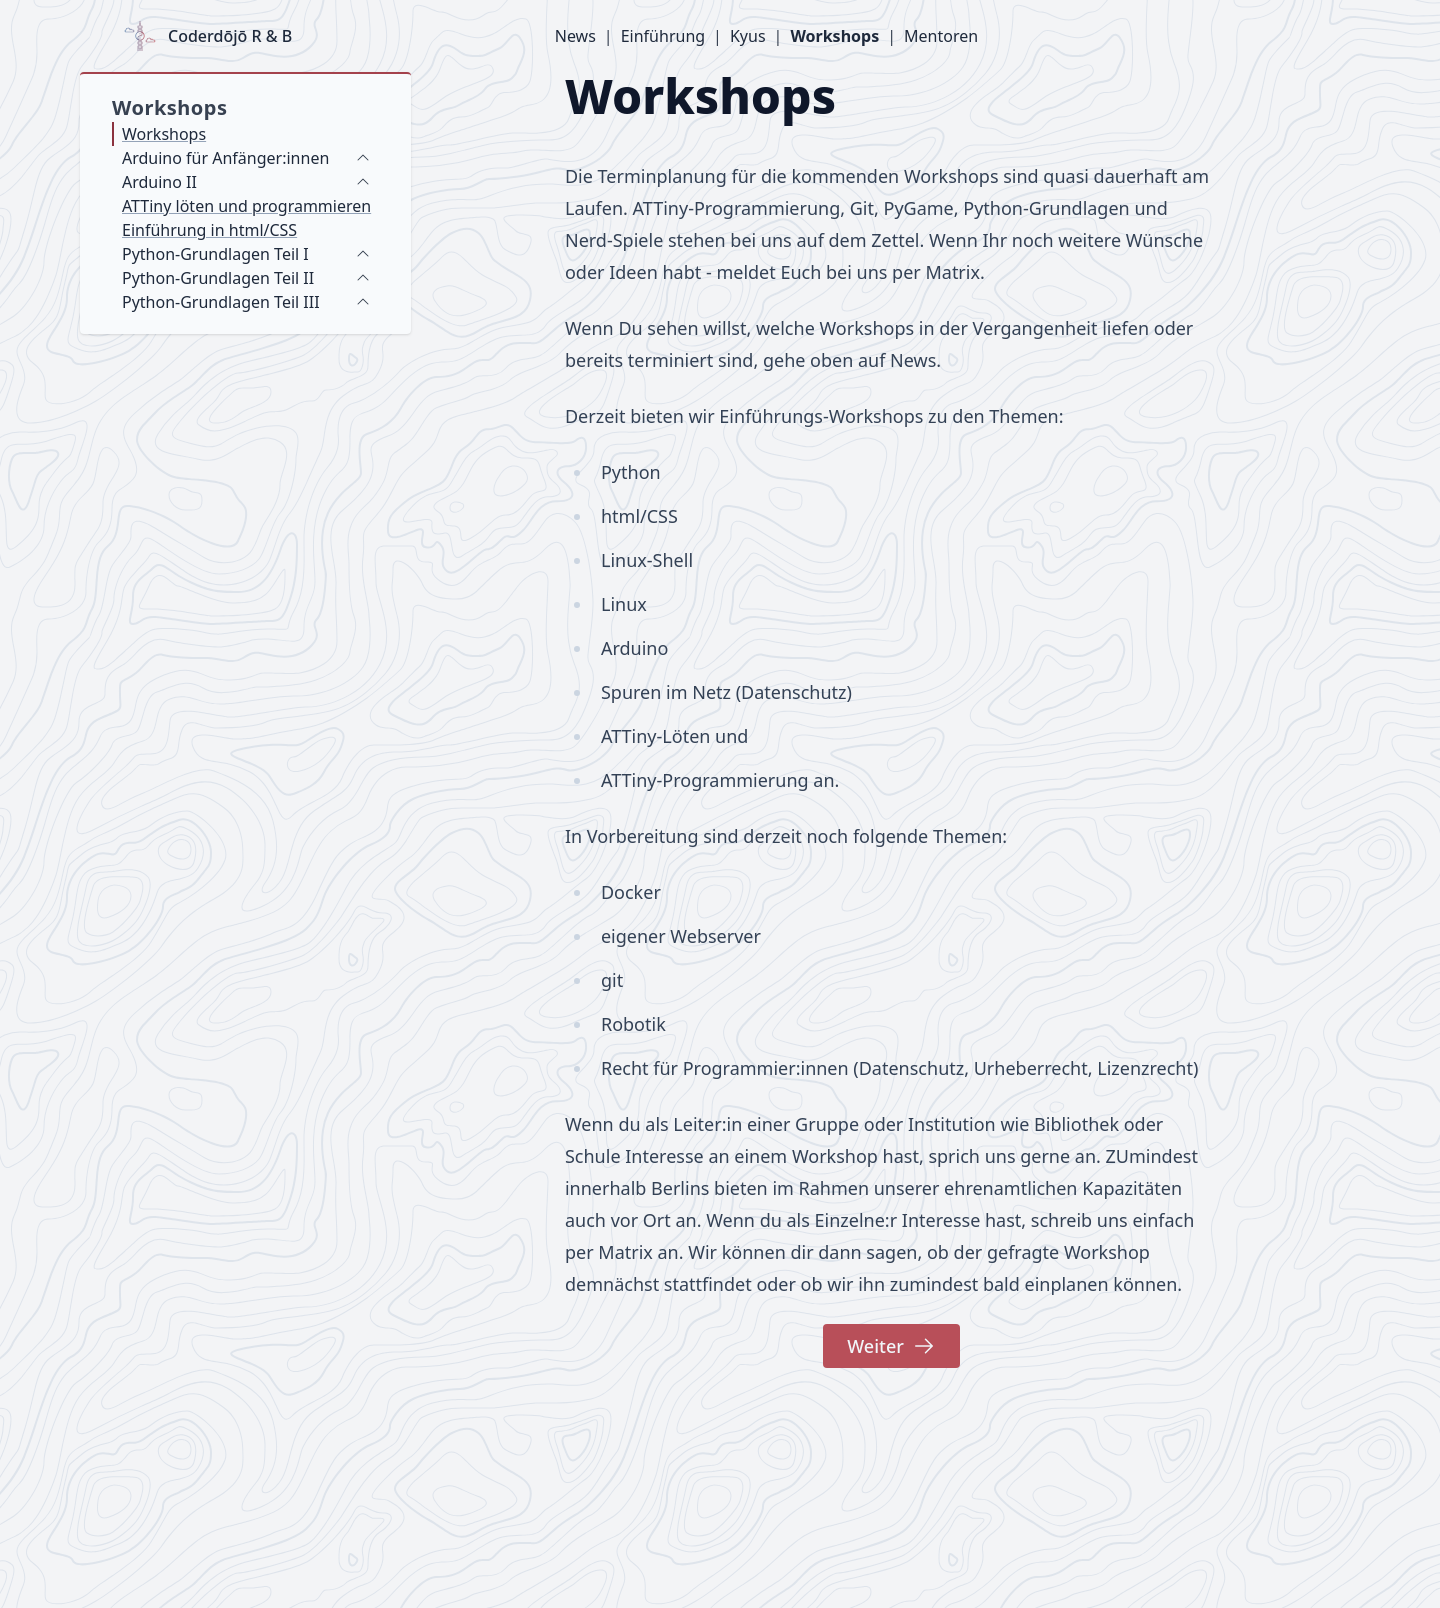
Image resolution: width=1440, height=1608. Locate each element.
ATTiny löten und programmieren (246, 206)
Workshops (834, 36)
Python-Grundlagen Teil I (215, 254)
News (575, 36)
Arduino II (159, 182)
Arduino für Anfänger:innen (225, 158)
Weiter (891, 1346)
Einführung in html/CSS (209, 230)
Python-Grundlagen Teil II (218, 278)
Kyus (748, 36)
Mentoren (941, 36)
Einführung (663, 36)
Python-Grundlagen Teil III (221, 302)
